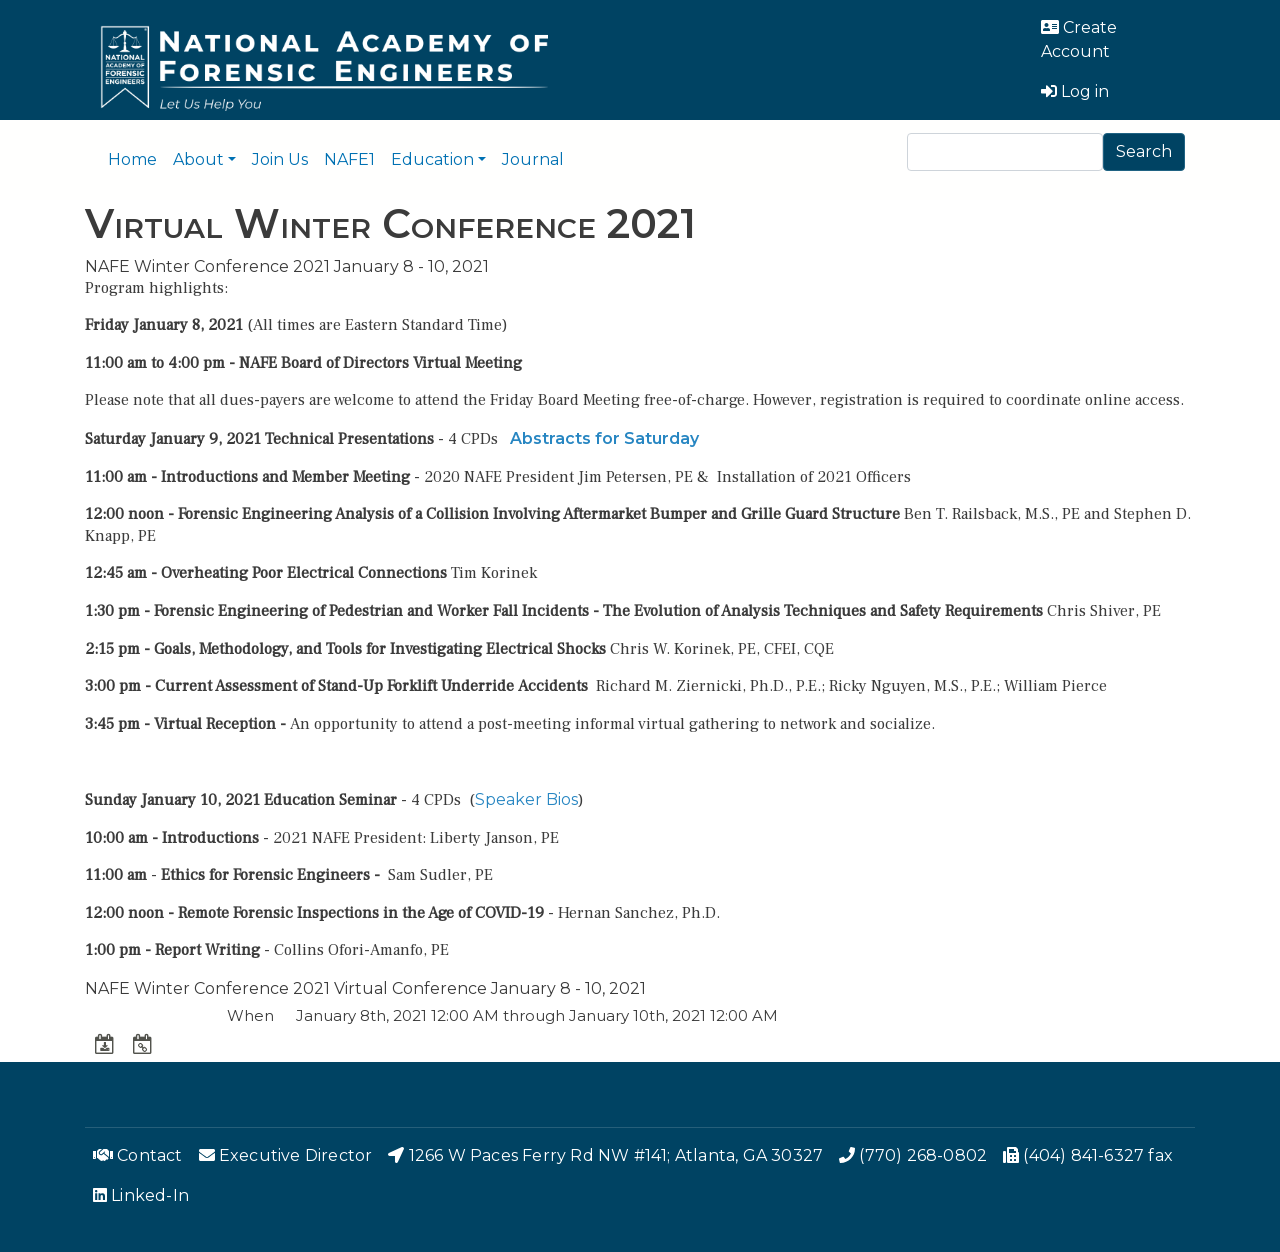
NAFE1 (349, 159)
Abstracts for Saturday (604, 438)
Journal (533, 159)
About (198, 159)
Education (432, 159)
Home (132, 159)
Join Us (280, 159)
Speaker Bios (526, 799)
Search (1144, 151)
